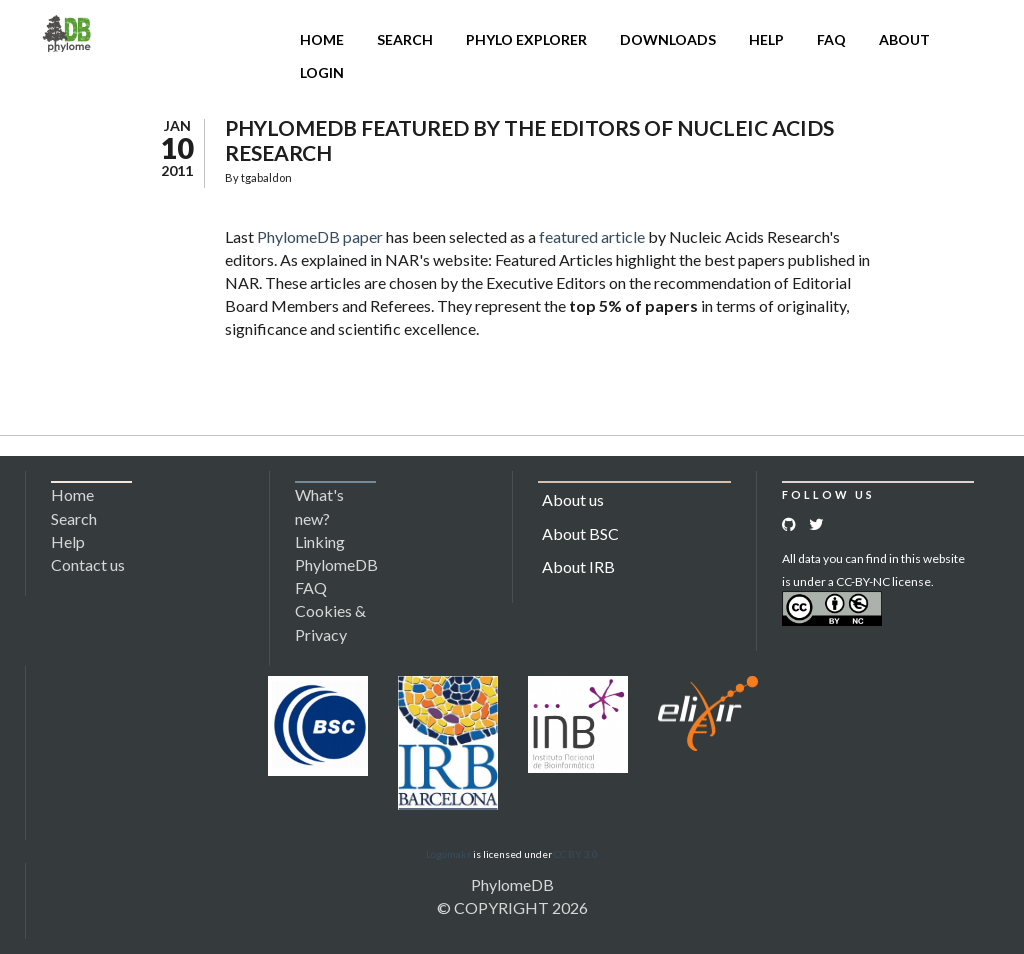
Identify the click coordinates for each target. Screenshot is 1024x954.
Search (405, 39)
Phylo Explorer (526, 39)
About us (573, 499)
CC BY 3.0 (576, 854)
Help (766, 39)
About (904, 39)
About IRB (578, 566)
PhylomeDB (512, 884)
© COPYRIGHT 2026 (512, 907)
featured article (592, 236)
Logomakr (448, 854)
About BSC (580, 533)
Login (322, 72)
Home (322, 39)
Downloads (668, 39)
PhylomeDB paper (320, 236)
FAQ (831, 39)
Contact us (88, 564)
